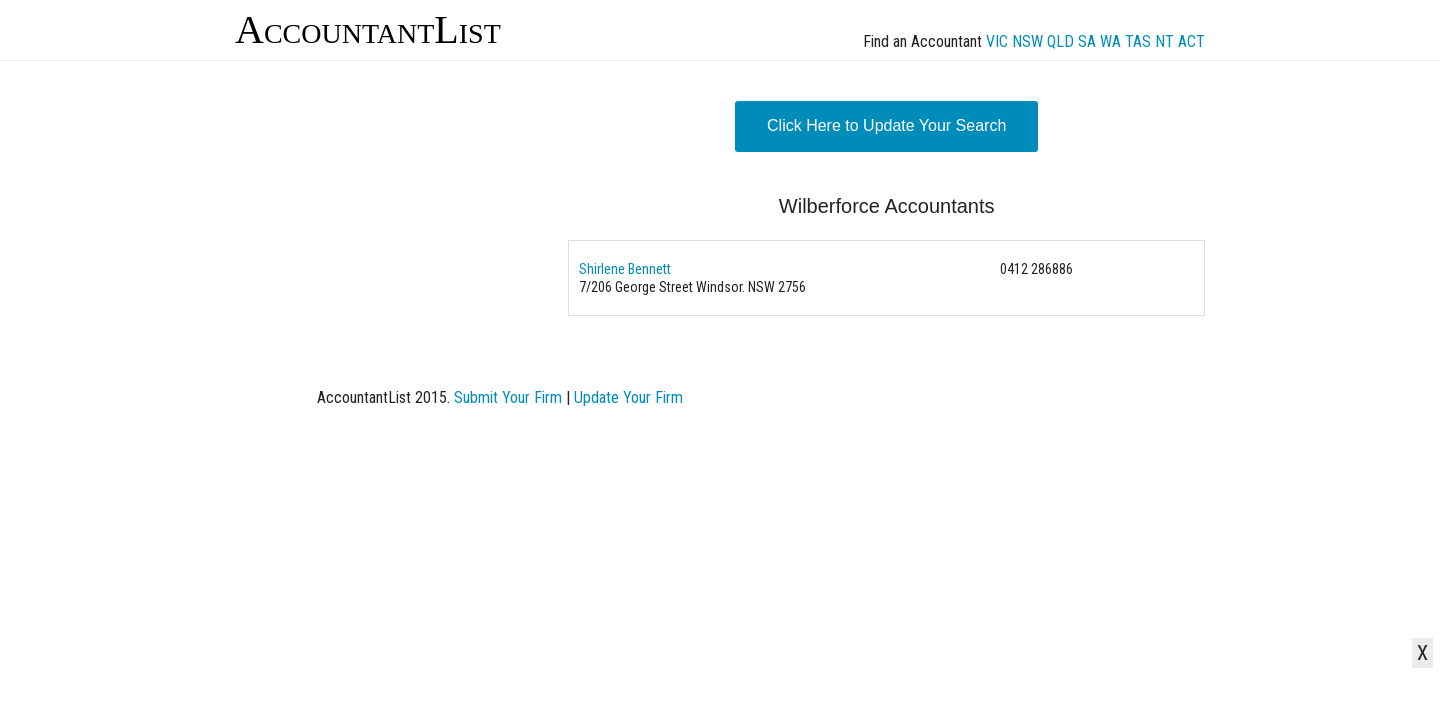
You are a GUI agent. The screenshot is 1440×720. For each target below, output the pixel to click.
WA (1110, 41)
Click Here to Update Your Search (886, 125)
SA (1087, 41)
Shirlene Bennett (625, 269)
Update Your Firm (628, 397)
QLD (1060, 41)
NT (1164, 41)
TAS (1138, 41)
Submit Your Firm (508, 397)
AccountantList (368, 29)
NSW (1027, 41)
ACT (1191, 41)
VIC (997, 41)
